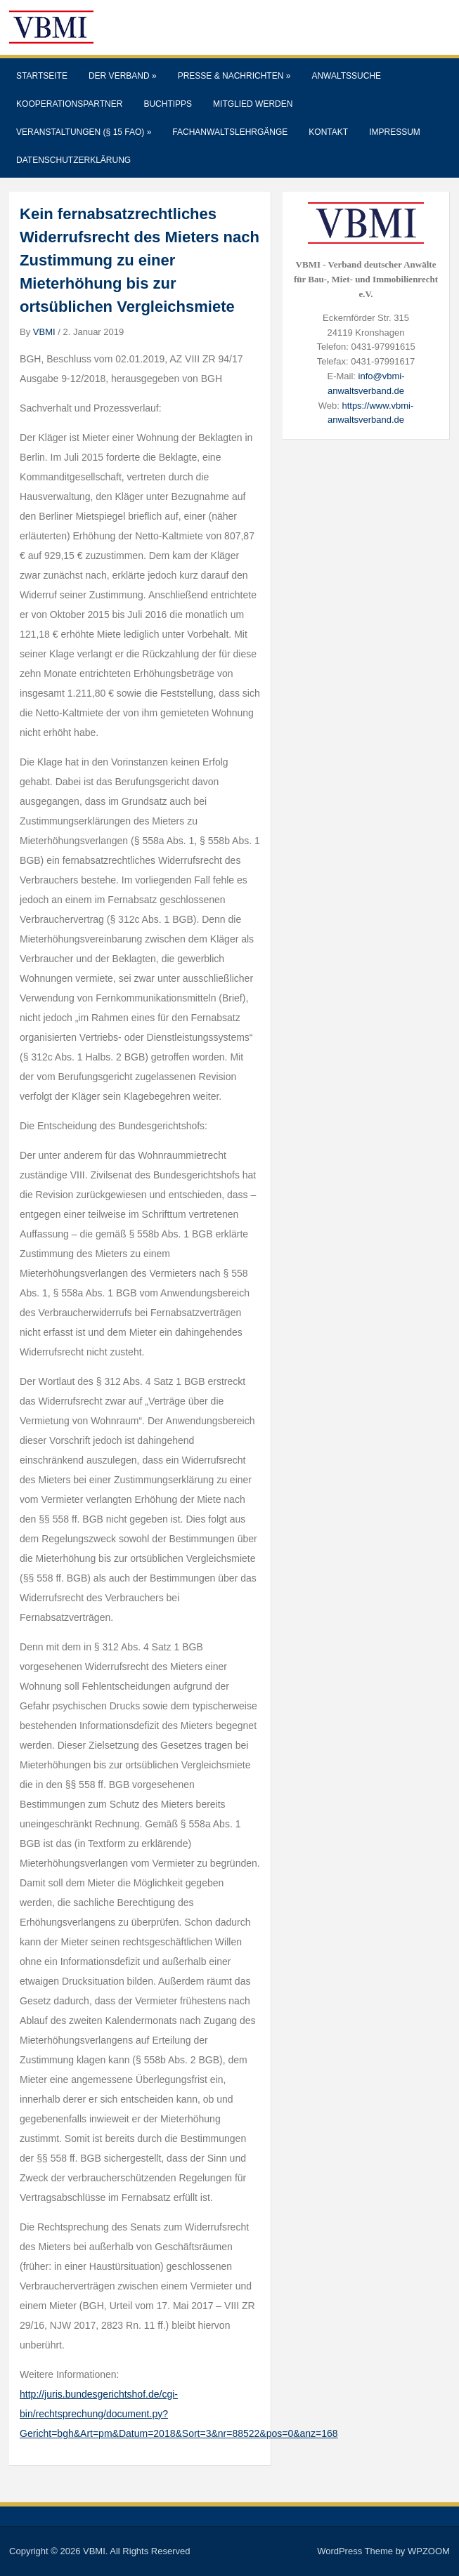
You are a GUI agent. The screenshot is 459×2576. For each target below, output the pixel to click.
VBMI (44, 332)
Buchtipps (167, 104)
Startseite (41, 76)
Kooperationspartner (69, 104)
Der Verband (123, 76)
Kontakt (328, 132)
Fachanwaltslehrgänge (229, 132)
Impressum (394, 132)
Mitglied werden (252, 104)
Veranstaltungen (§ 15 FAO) (83, 132)
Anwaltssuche (346, 76)
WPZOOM (429, 2551)
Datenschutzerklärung (73, 160)
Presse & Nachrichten (234, 76)
